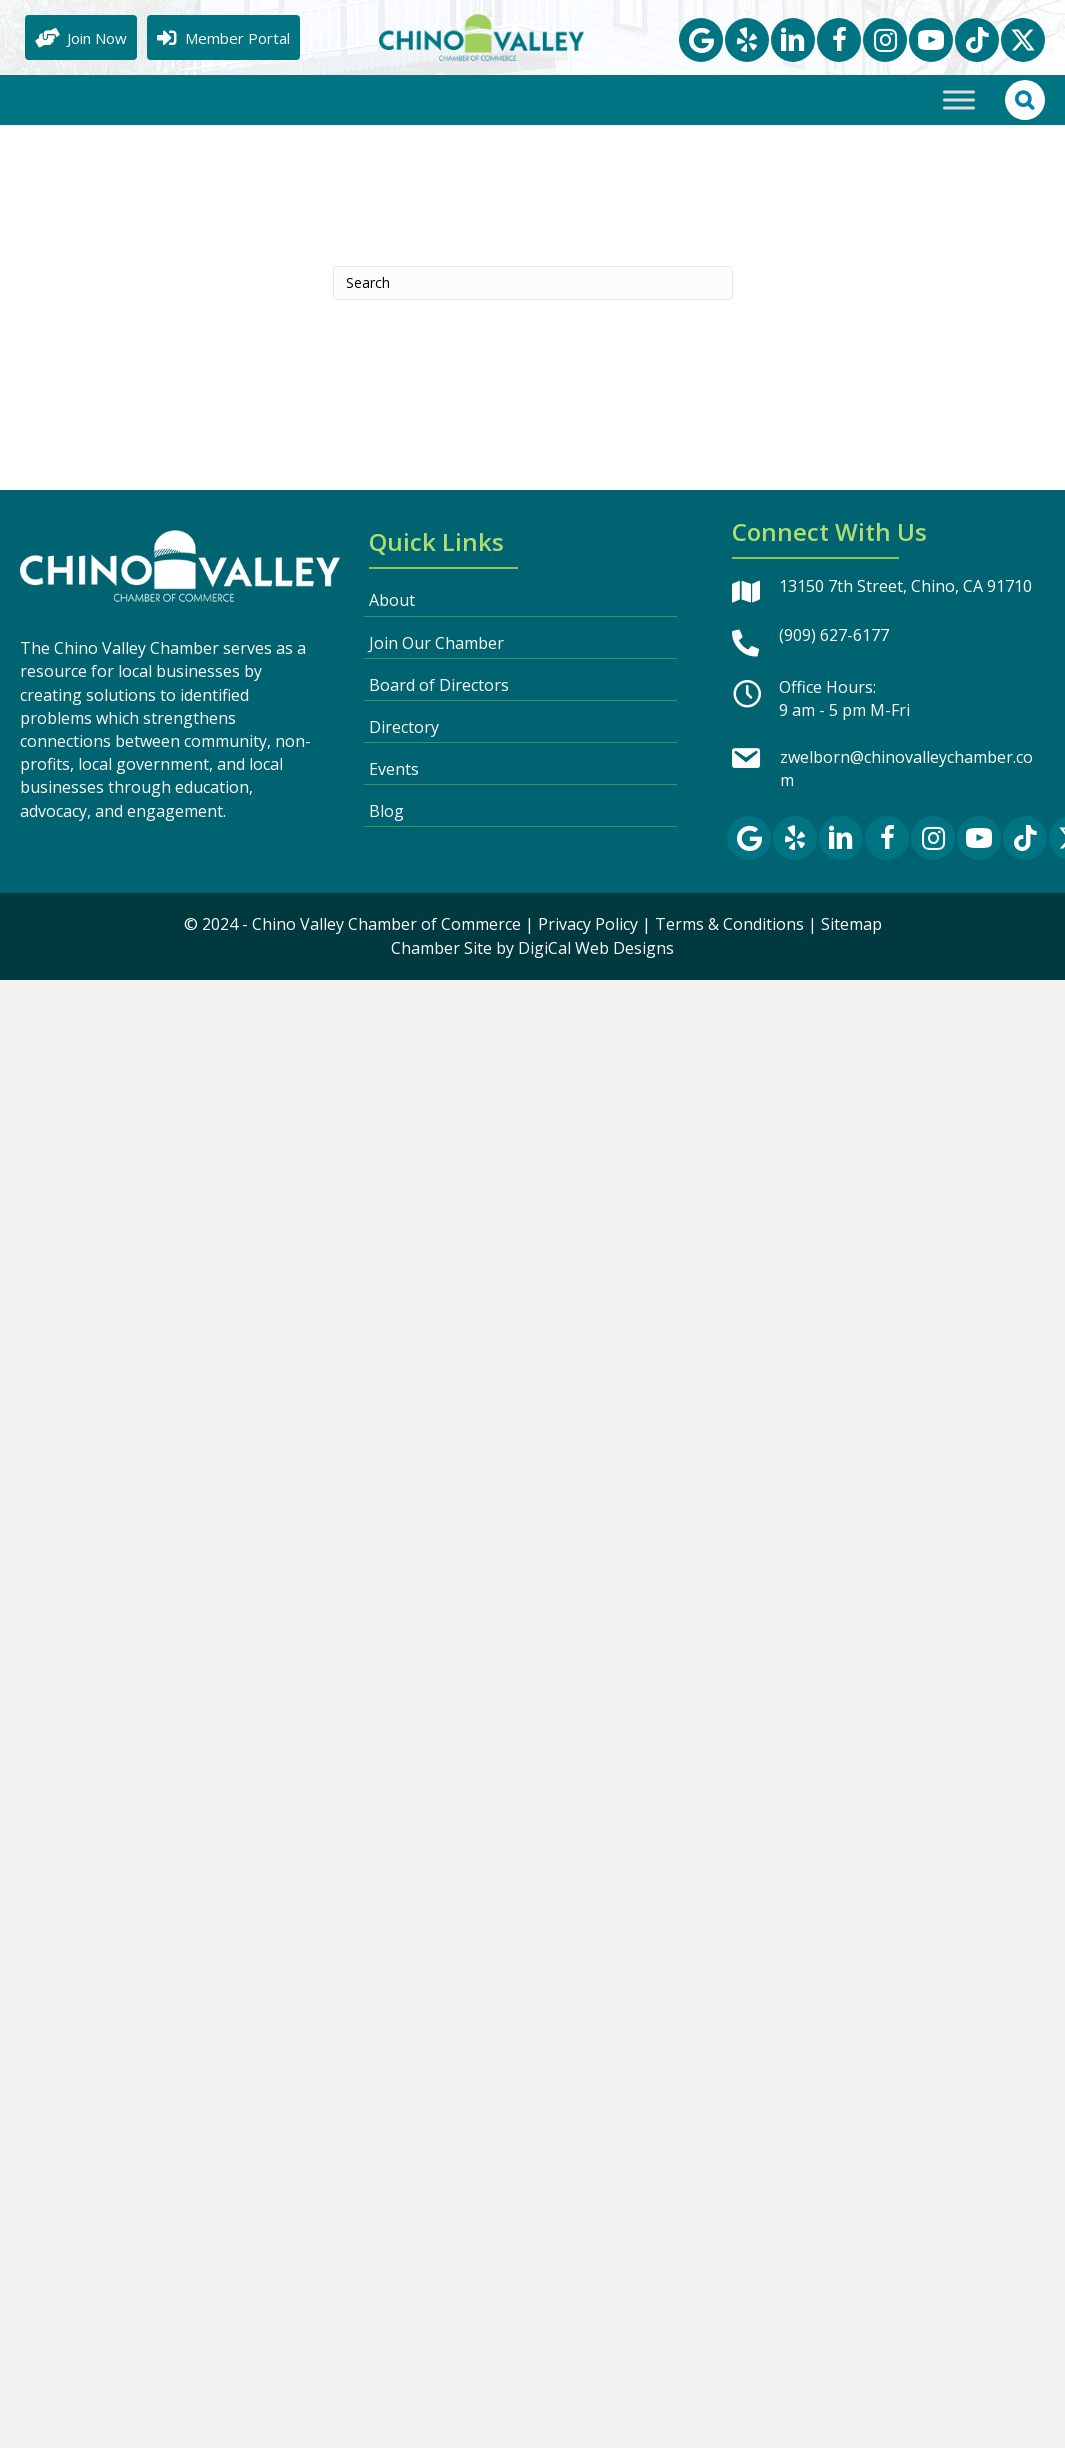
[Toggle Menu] (959, 99)
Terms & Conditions (729, 924)
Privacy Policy (588, 924)
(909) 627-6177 (834, 635)
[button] (701, 40)
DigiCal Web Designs (596, 948)
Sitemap (851, 924)
